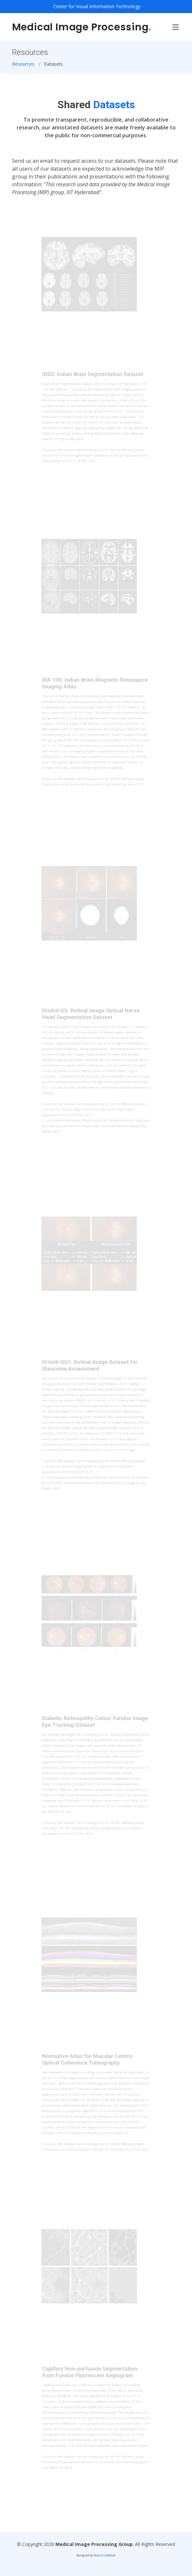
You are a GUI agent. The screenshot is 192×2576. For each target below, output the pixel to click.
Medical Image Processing (81, 27)
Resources (23, 64)
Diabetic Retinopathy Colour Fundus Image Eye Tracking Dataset (95, 1728)
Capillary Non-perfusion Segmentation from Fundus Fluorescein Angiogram (90, 2378)
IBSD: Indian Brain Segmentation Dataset (93, 379)
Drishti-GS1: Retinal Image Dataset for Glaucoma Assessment (90, 1373)
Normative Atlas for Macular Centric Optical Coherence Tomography (88, 2065)
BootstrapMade (105, 2555)
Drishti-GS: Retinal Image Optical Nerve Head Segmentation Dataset (91, 1021)
